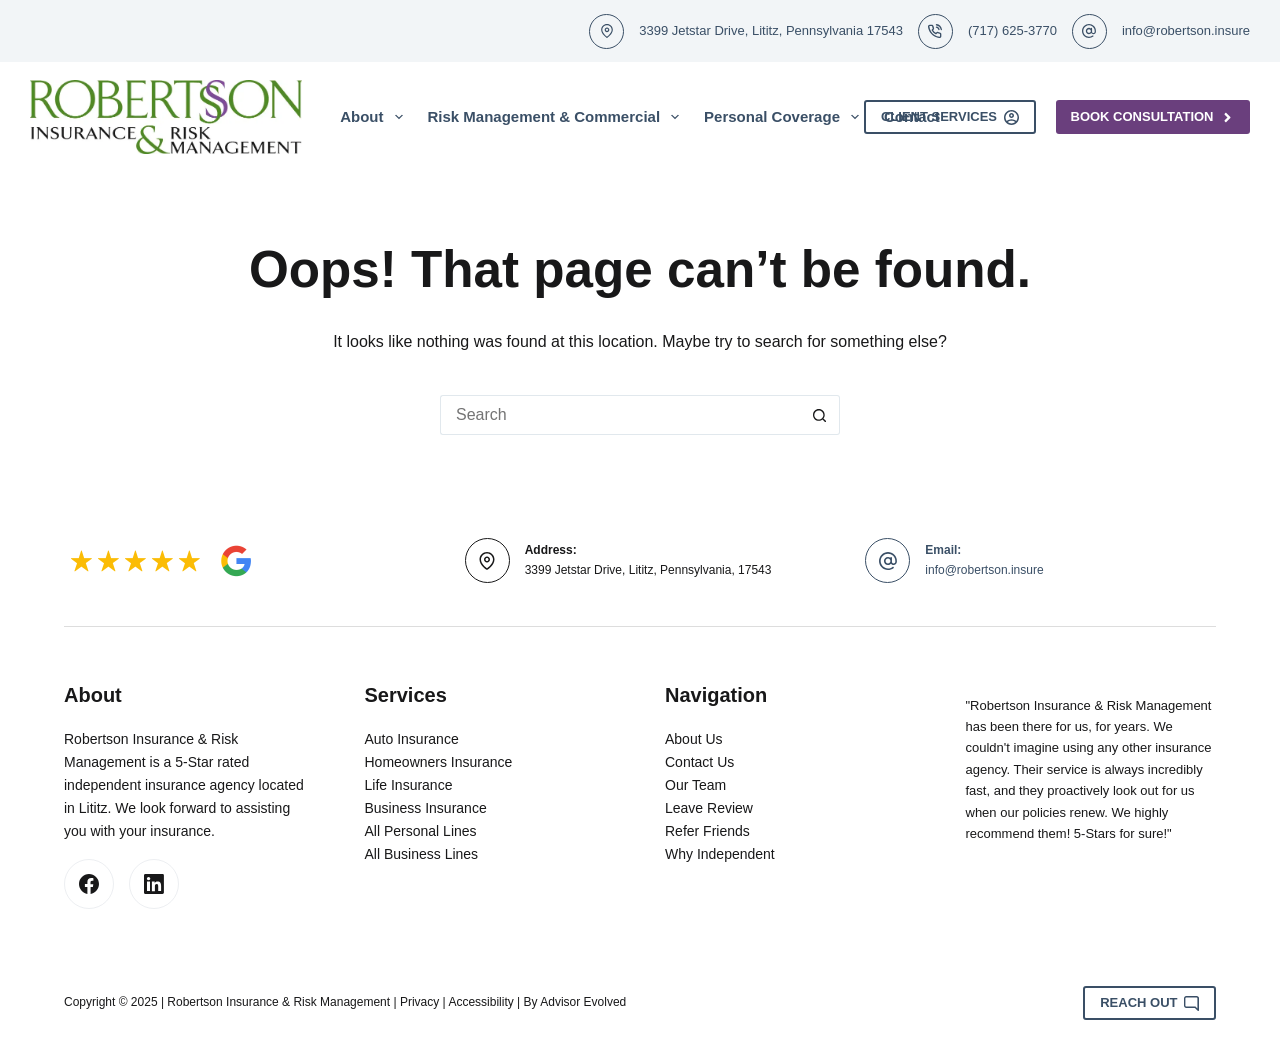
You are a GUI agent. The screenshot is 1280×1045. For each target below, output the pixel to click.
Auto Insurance (412, 739)
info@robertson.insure (1186, 30)
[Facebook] (89, 884)
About (375, 117)
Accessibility (480, 1002)
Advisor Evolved (583, 1002)
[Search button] (820, 415)
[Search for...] (620, 415)
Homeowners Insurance (439, 762)
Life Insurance (409, 785)
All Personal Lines (421, 831)
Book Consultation (1153, 117)
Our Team (695, 785)
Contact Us (699, 762)
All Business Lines (422, 854)
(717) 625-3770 (1012, 30)
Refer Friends (707, 831)
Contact (912, 116)
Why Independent (720, 854)
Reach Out (1149, 1003)
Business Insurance (426, 808)
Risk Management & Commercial (558, 117)
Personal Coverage (785, 117)
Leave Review (709, 808)
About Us (694, 739)
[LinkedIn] (154, 884)
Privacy (419, 1002)
